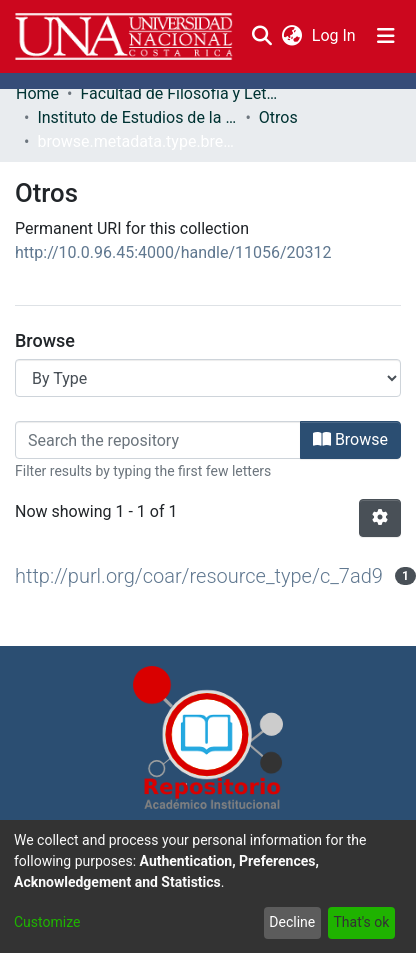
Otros (278, 117)
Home (37, 93)
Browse (350, 439)
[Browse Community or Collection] (208, 378)
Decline (292, 922)
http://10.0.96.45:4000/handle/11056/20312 (173, 252)
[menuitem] (291, 36)
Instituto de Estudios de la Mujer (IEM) (137, 117)
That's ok (361, 922)
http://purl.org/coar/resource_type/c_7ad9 (199, 576)
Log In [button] (335, 35)
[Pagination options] (380, 518)
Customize (47, 922)
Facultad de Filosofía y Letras (180, 93)
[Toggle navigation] (386, 36)
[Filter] (158, 440)
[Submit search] (261, 36)
